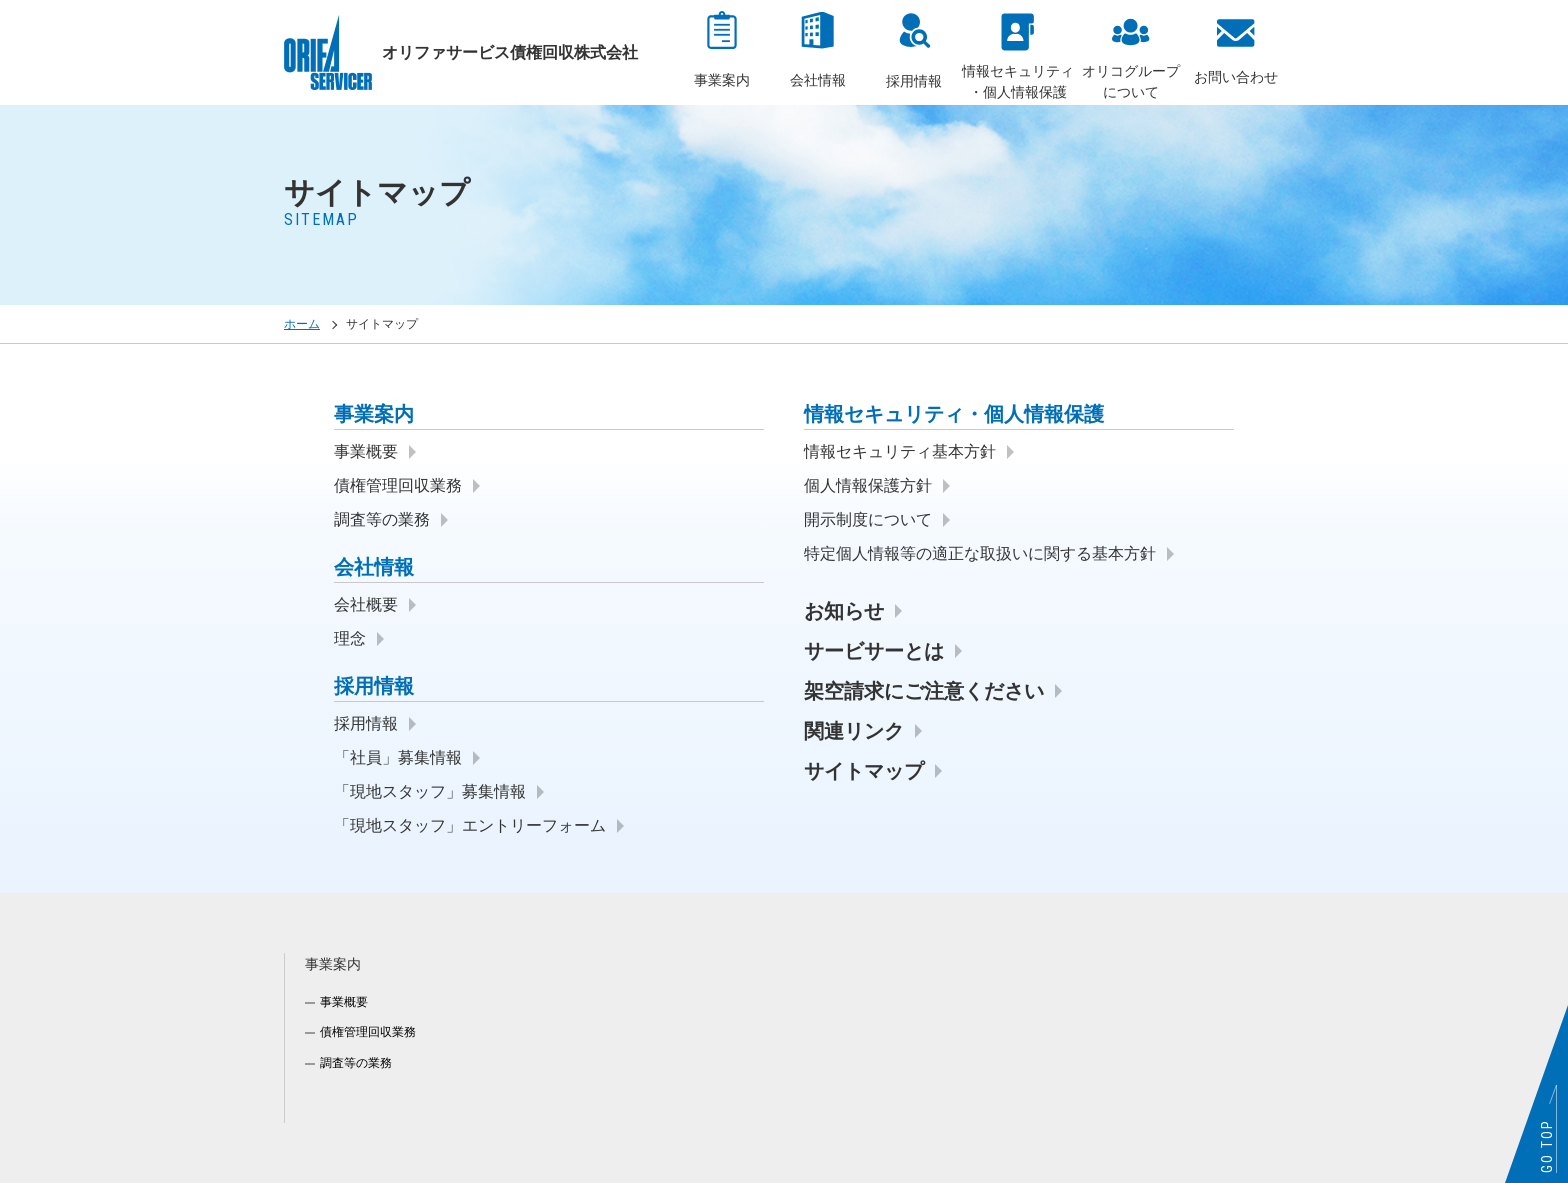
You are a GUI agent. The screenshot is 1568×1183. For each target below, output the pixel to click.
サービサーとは (874, 651)
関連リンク (854, 731)
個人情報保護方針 (868, 485)
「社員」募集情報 (398, 757)
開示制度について (868, 519)
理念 (350, 638)
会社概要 (366, 604)
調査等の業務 (382, 519)
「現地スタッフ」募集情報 (430, 791)
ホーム (302, 324)
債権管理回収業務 (398, 485)
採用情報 (366, 723)
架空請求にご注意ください (924, 691)
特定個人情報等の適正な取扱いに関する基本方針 (980, 553)
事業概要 (366, 451)
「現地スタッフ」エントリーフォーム (470, 825)
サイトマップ (864, 771)
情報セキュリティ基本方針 (900, 451)
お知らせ (844, 611)
